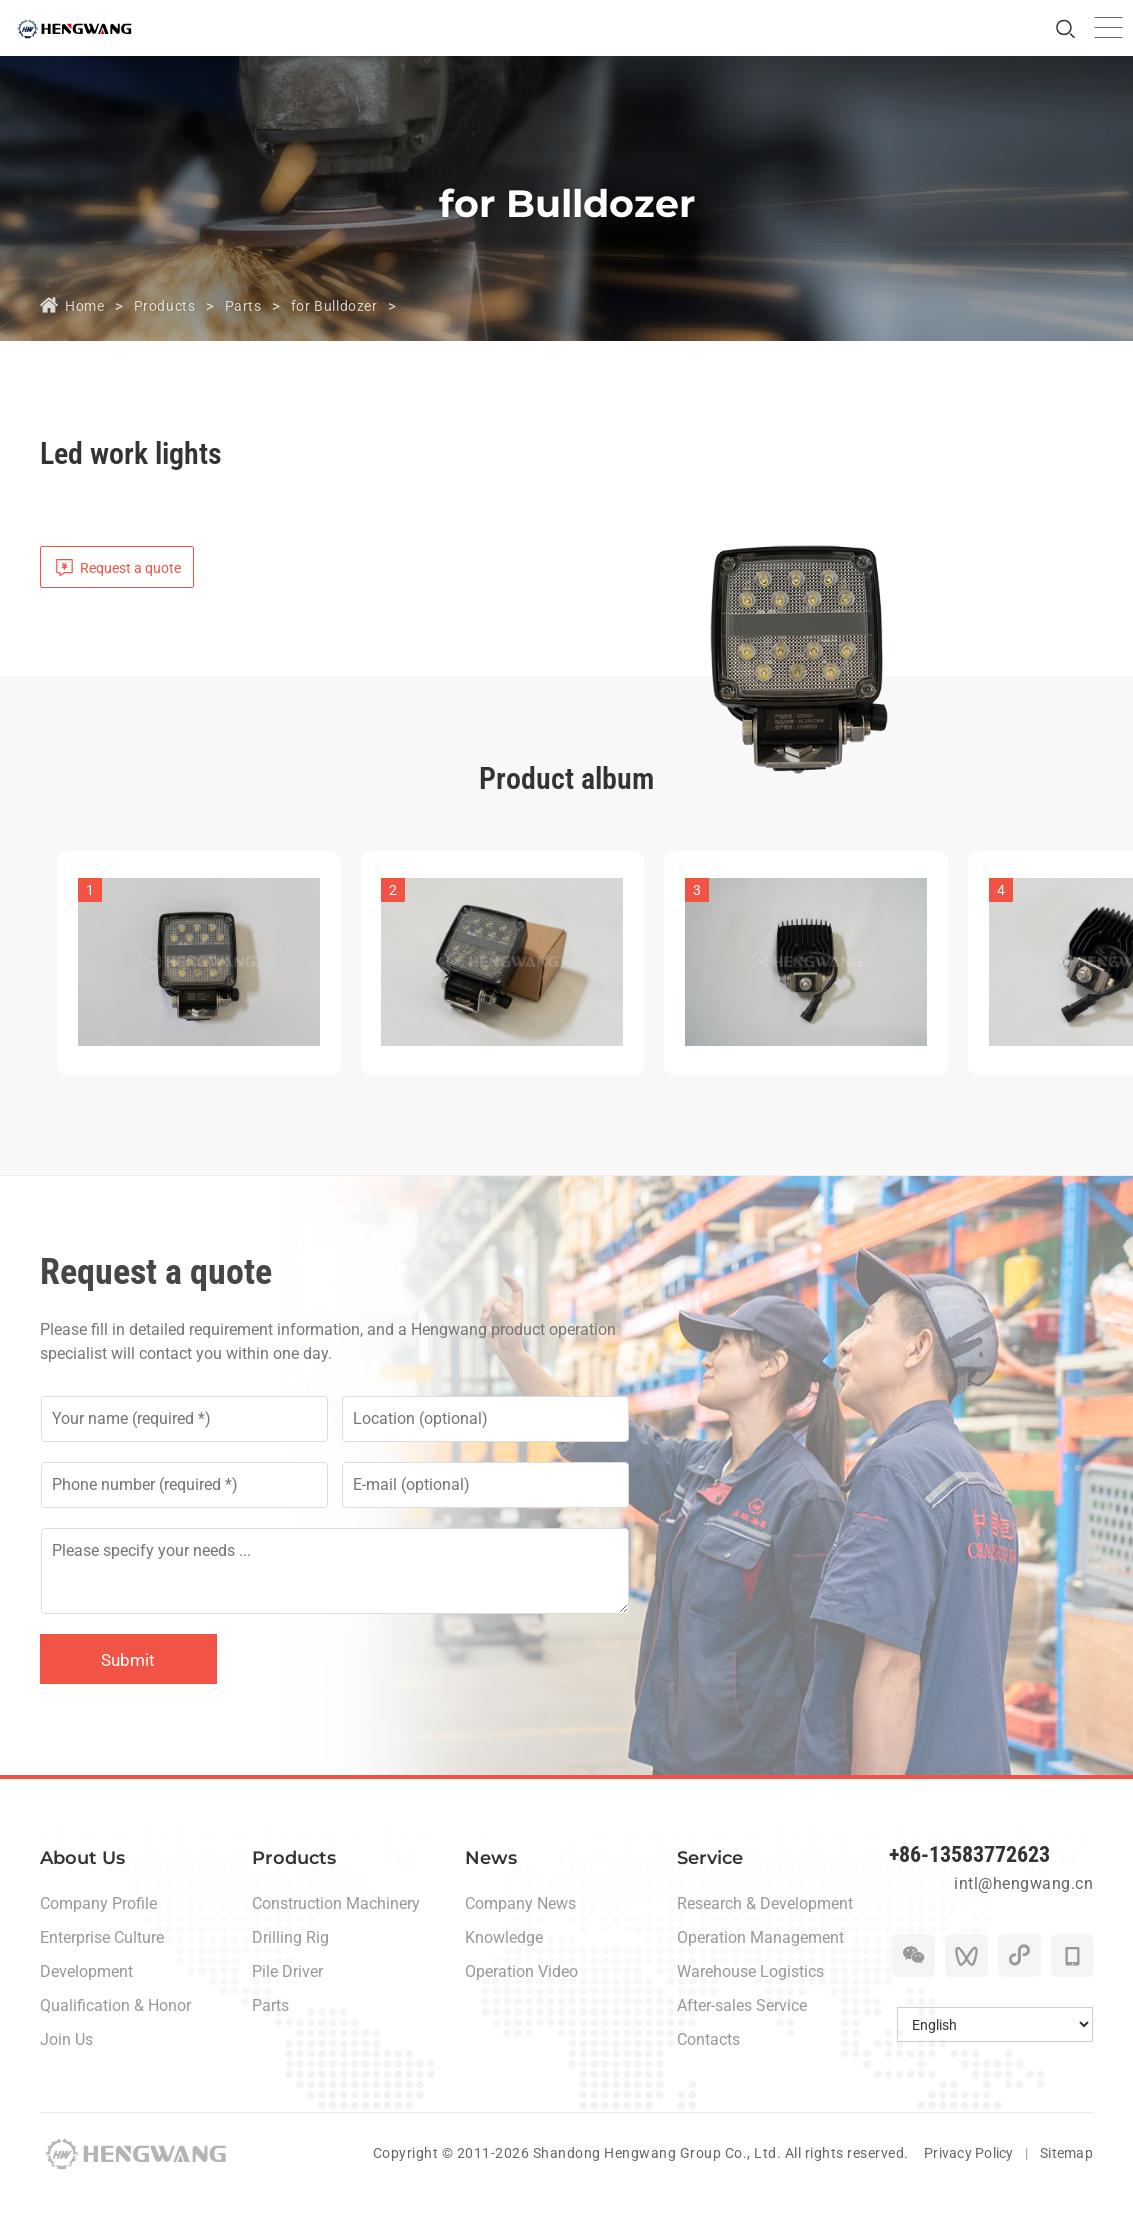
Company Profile (98, 1922)
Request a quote (134, 571)
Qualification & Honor (115, 2024)
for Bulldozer (353, 305)
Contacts (708, 2058)
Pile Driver (287, 1990)
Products (172, 305)
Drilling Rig (290, 1956)
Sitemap (1066, 2172)
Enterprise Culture (102, 1956)
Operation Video (521, 1990)
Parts (256, 305)
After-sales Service (742, 2024)
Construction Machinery (336, 1922)
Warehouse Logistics (750, 1990)
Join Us (66, 2058)
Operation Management (760, 1956)
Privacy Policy (965, 2172)
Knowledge (504, 1956)
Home (86, 305)
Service (710, 1877)
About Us (82, 1877)
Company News (520, 1922)
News (491, 1877)
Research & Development (765, 1922)
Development (86, 1990)
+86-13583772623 (984, 1877)
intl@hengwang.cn (1020, 1912)
